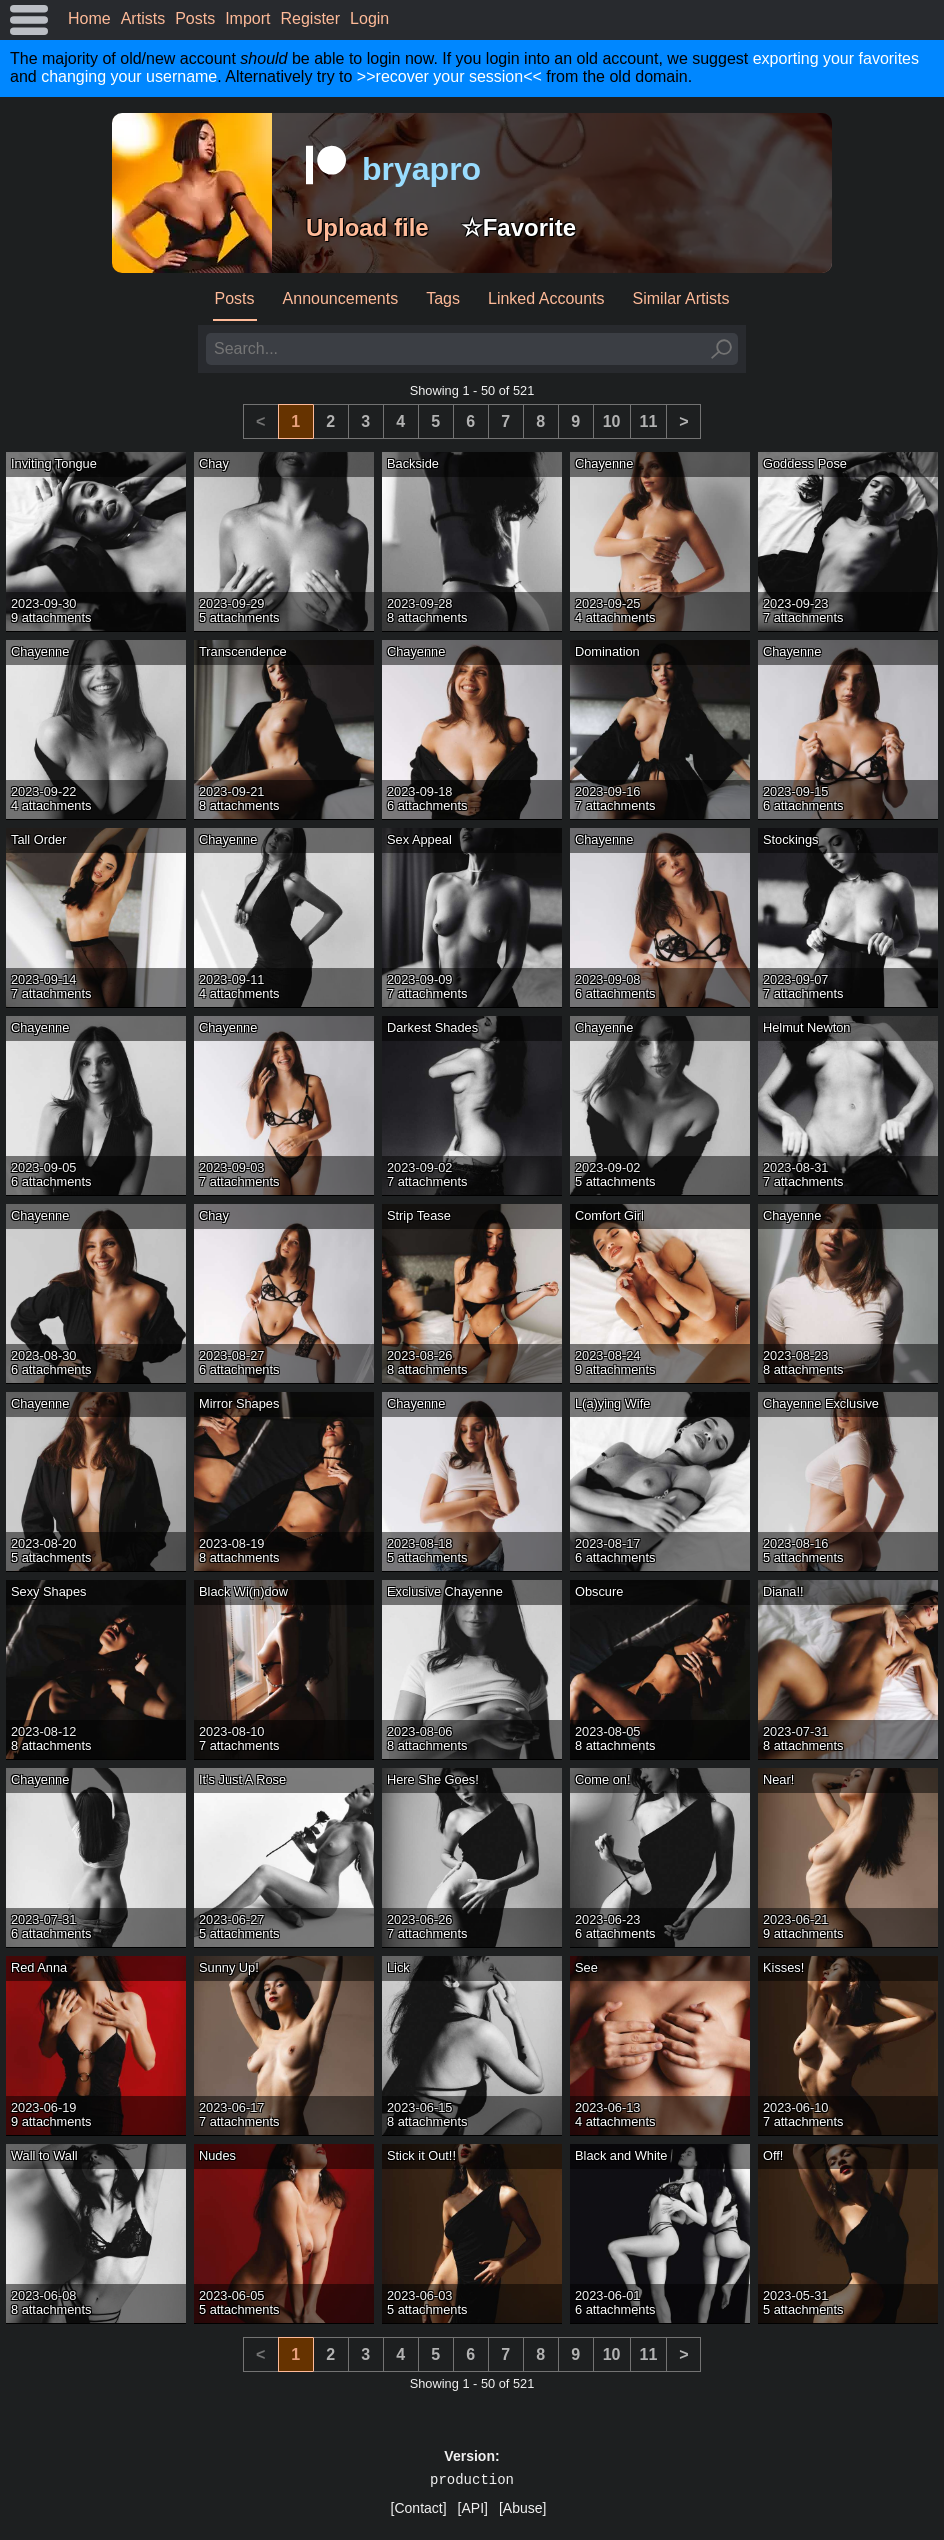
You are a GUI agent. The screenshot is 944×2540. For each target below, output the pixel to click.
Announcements (341, 298)
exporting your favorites (836, 58)
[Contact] (419, 2508)
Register (311, 18)
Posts (195, 18)
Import (247, 18)
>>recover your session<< (449, 76)
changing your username (129, 76)
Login (369, 18)
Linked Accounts (546, 298)
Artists (143, 18)
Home (89, 18)
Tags (443, 298)
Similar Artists (681, 298)
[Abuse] (522, 2508)
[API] (473, 2508)
